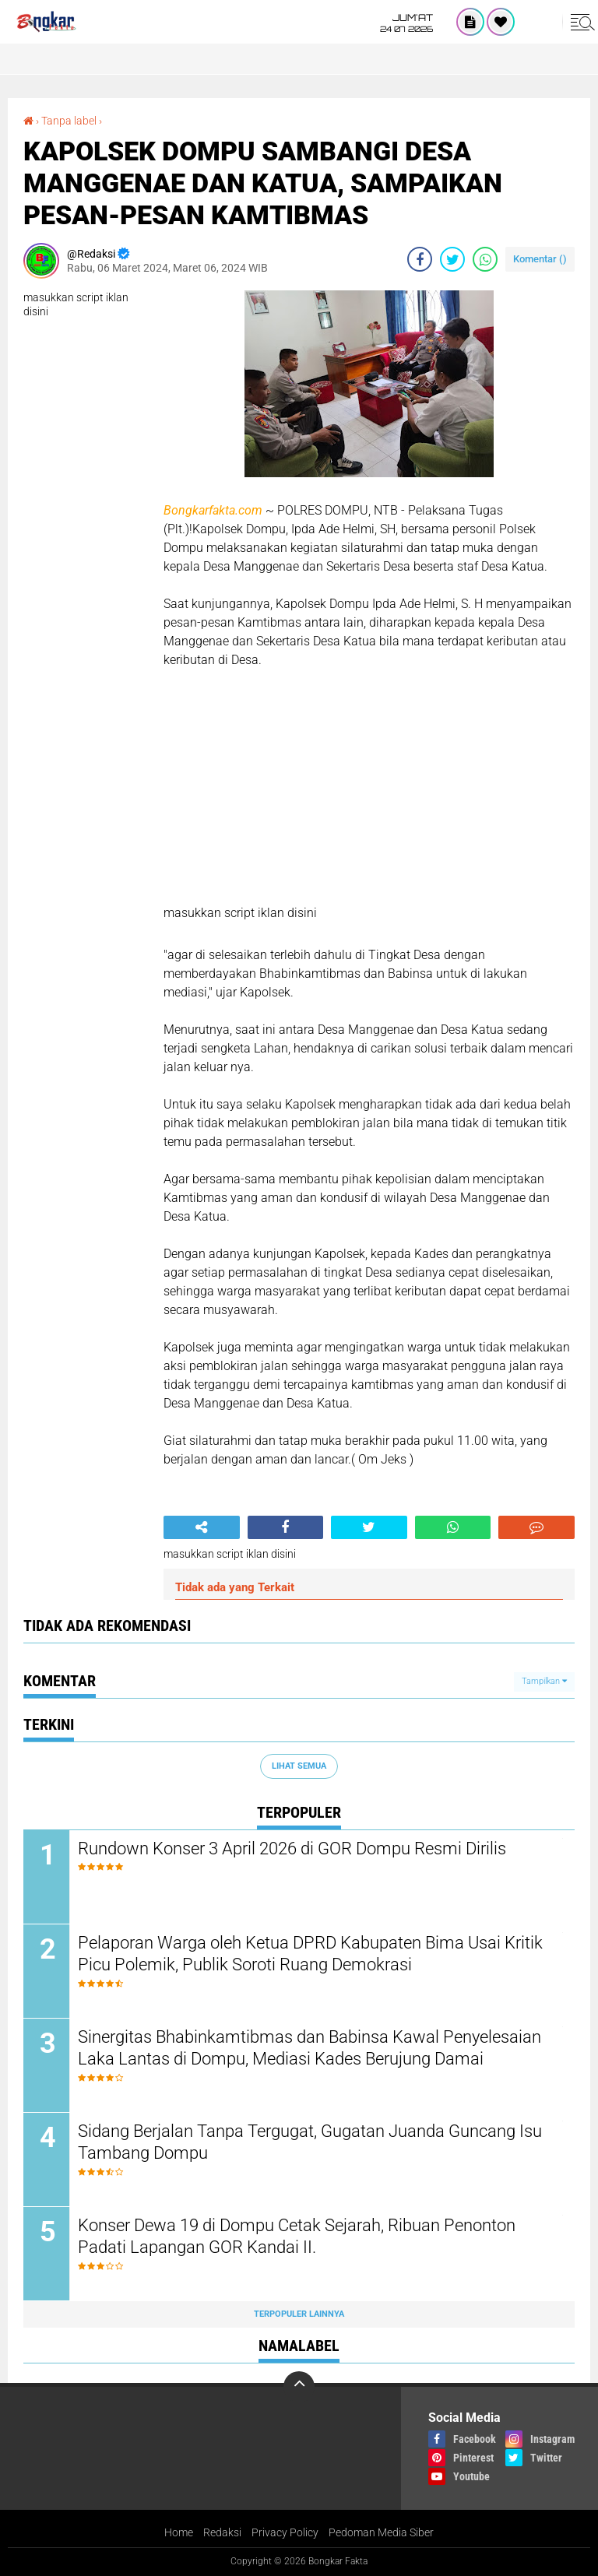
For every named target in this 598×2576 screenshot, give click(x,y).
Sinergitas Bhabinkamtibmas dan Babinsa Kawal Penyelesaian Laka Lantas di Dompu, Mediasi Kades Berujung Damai (309, 2048)
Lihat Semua (299, 1766)
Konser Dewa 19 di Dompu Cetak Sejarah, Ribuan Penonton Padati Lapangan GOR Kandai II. (296, 2237)
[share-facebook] (419, 259)
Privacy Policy (285, 2532)
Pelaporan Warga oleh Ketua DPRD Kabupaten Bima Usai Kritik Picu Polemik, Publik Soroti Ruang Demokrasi (310, 1954)
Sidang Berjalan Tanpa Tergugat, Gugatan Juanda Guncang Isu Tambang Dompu (310, 2142)
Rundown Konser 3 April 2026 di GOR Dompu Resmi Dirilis (292, 1848)
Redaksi (222, 2532)
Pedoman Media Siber (381, 2532)
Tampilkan (544, 1681)
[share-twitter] (452, 259)
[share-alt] (202, 1527)
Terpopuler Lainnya (299, 2314)
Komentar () (540, 259)
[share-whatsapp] (485, 259)
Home (178, 2532)
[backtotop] (299, 2386)
